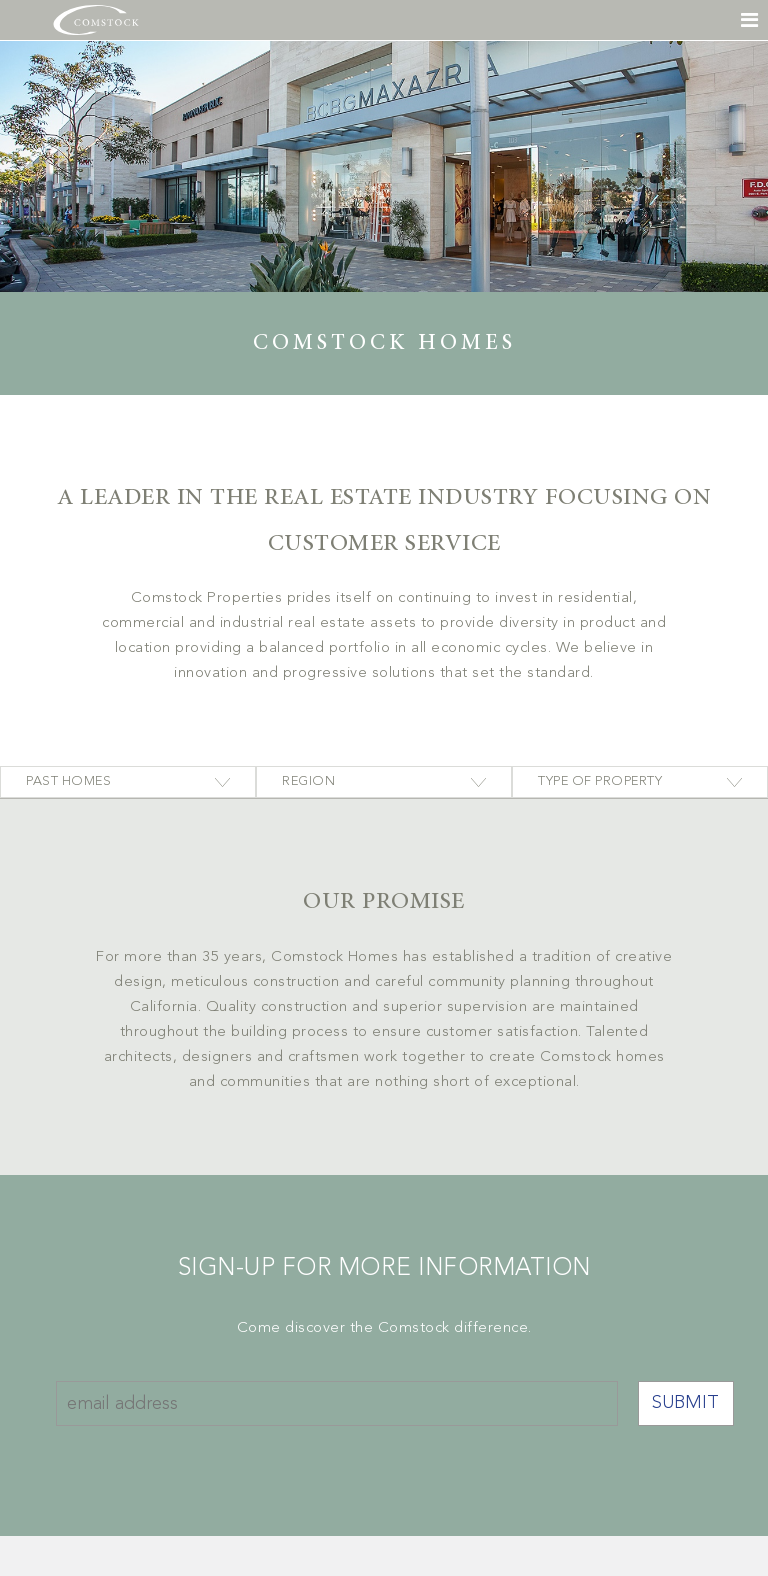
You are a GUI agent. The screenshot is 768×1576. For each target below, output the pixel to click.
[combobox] (128, 782)
